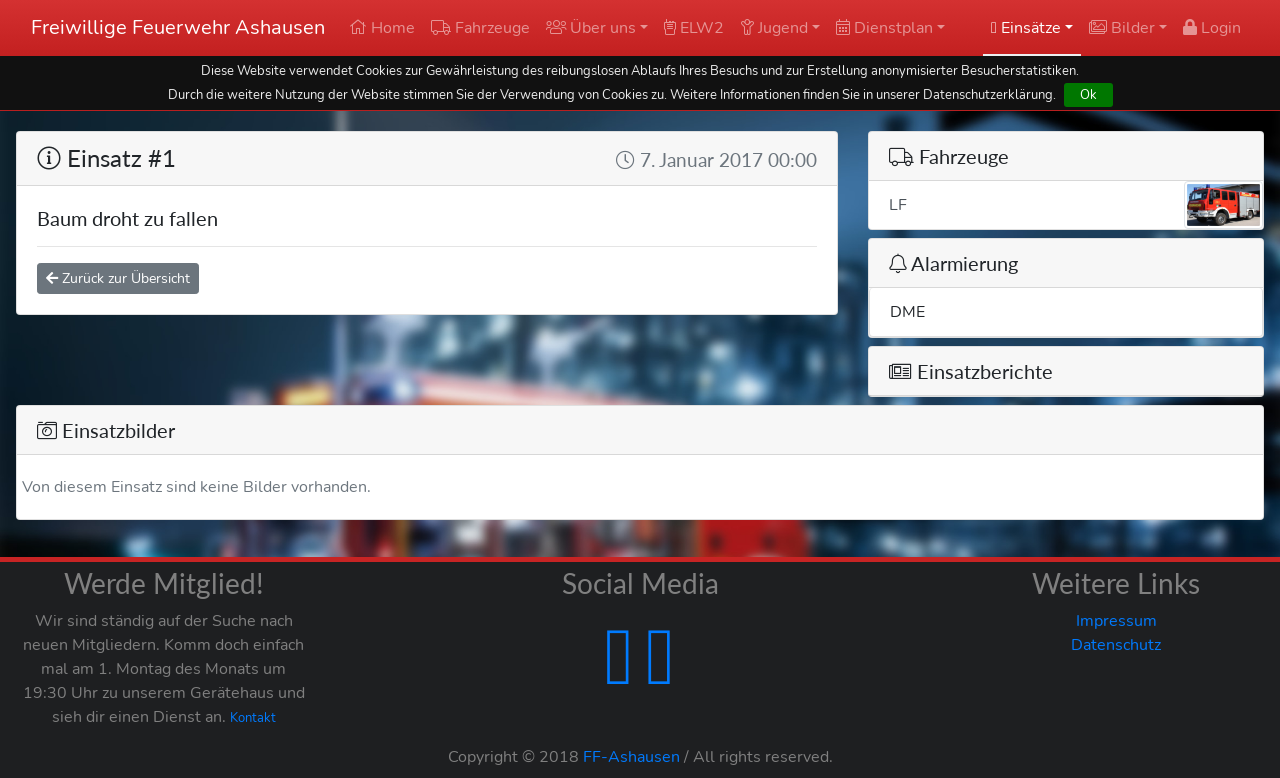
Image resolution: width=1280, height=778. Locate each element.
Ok (1088, 94)
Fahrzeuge (480, 28)
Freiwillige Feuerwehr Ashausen (178, 27)
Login (1212, 28)
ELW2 (694, 28)
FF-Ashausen (631, 757)
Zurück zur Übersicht (118, 278)
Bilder (1122, 28)
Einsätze (1026, 28)
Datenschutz (1116, 645)
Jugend (774, 28)
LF (1076, 205)
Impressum (1116, 621)
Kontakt (253, 718)
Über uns (591, 28)
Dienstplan (884, 28)
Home (382, 28)
